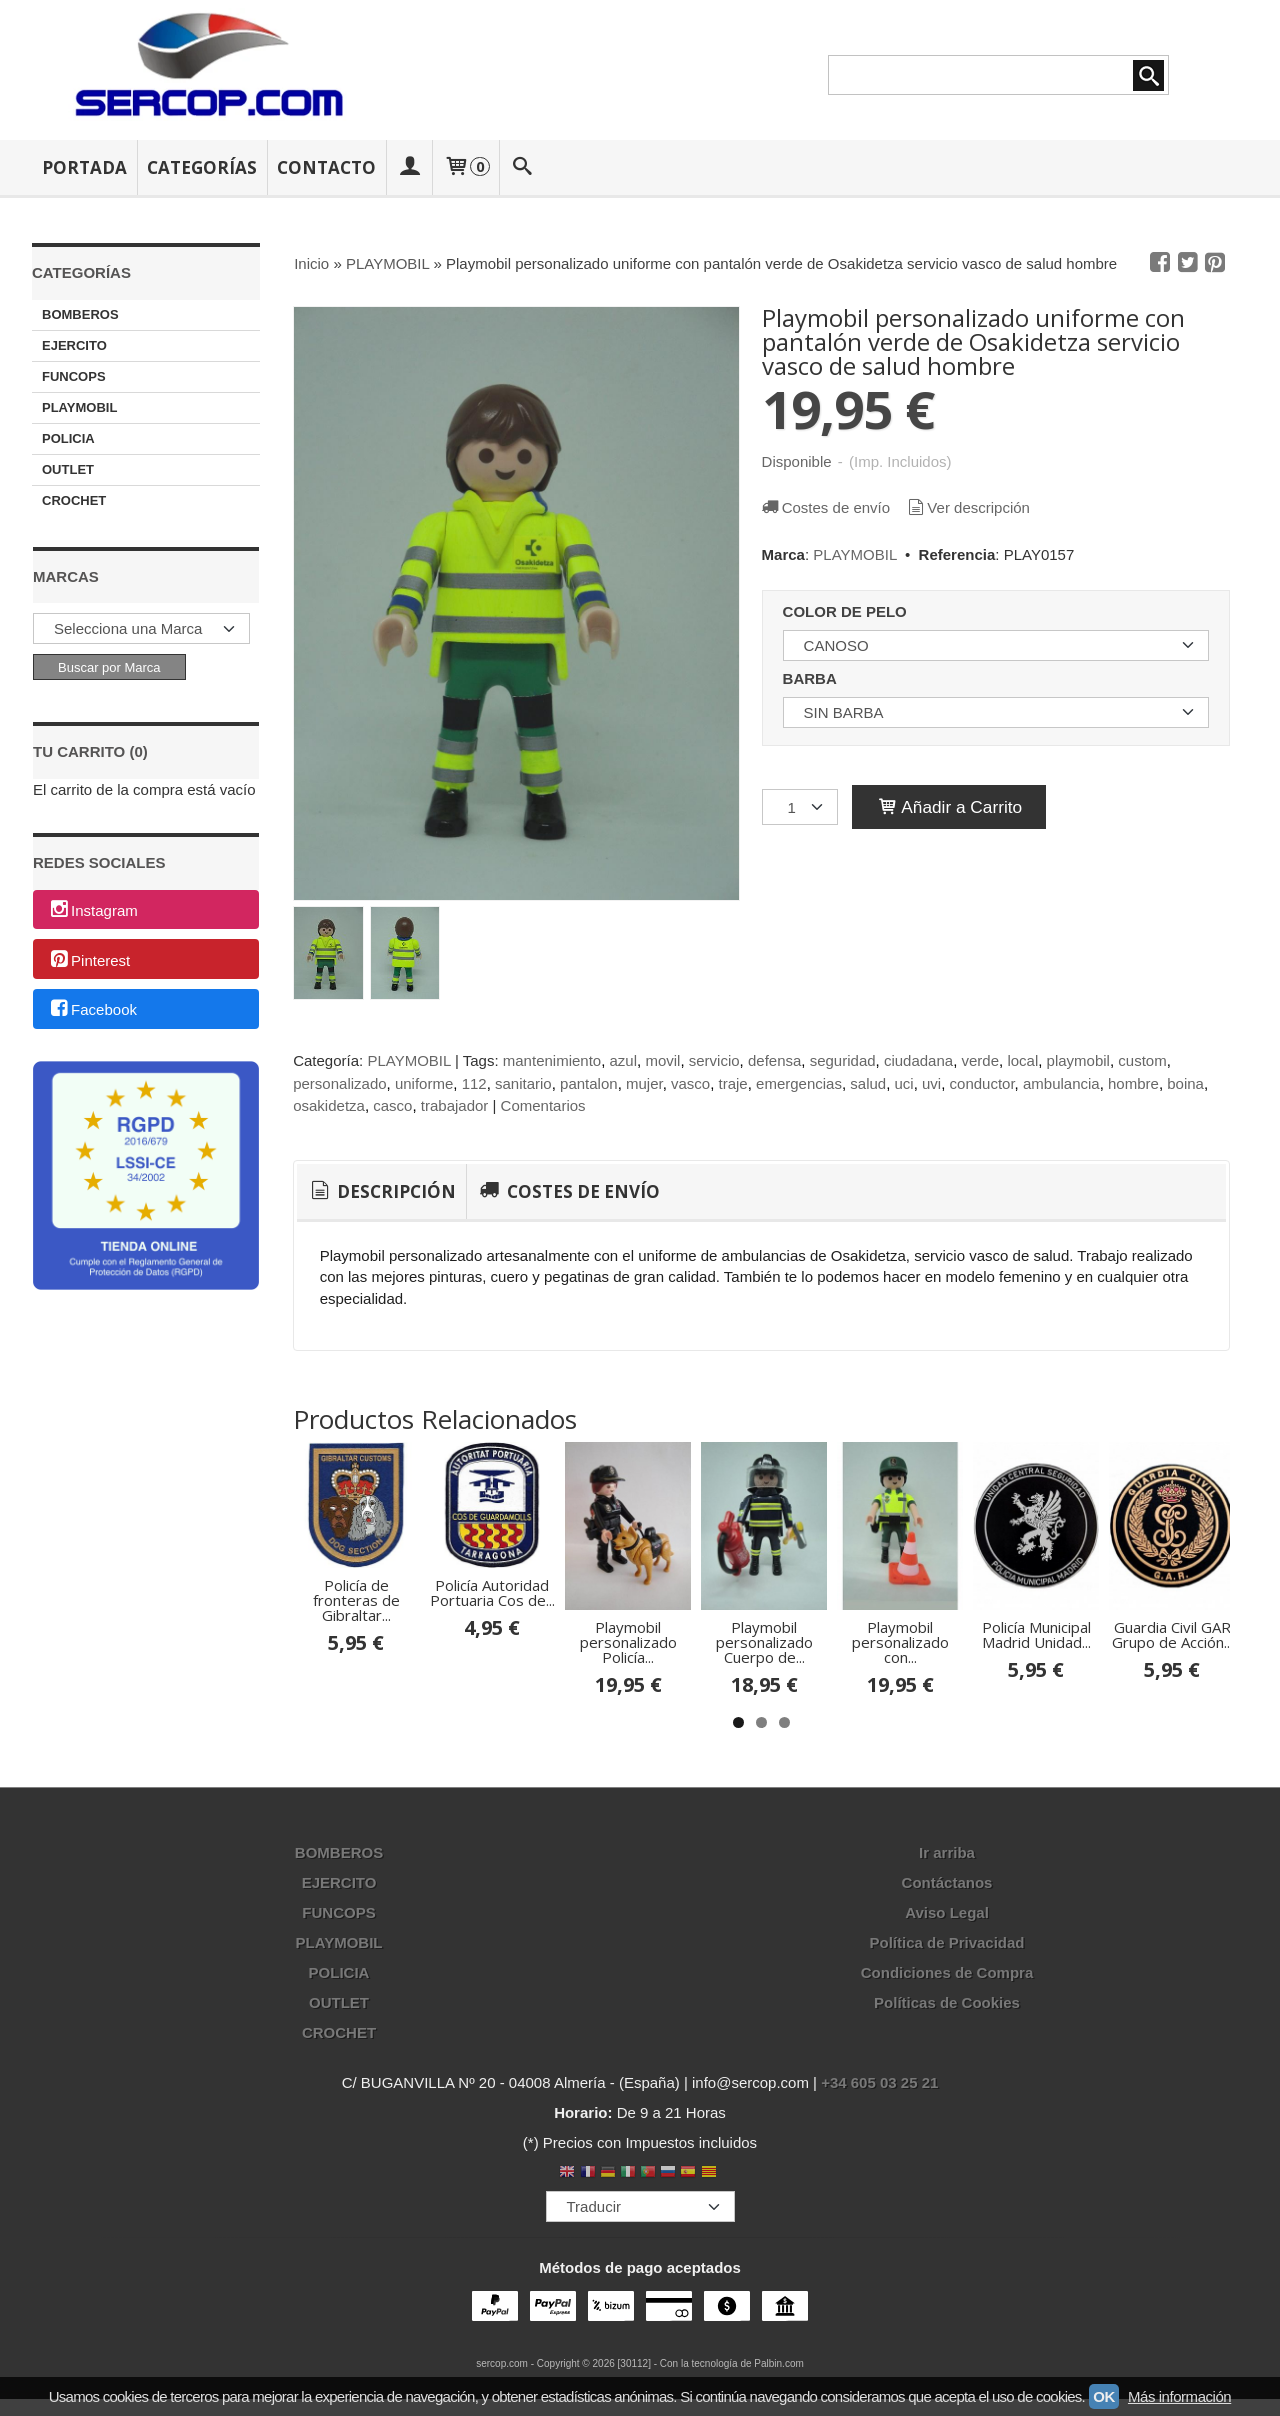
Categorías (202, 167)
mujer (644, 1083)
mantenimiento (552, 1060)
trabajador (455, 1105)
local (1022, 1060)
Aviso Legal (947, 2010)
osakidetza (329, 1105)
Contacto (326, 167)
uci (904, 1083)
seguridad (843, 1060)
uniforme (424, 1083)
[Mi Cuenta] (409, 167)
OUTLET (68, 469)
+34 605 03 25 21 (879, 2180)
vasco (690, 1083)
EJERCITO (74, 345)
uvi (931, 1083)
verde (981, 1060)
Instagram (93, 910)
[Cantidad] (800, 807)
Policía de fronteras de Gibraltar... (398, 1676)
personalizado (339, 1083)
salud (868, 1083)
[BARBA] (996, 712)
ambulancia (1061, 1083)
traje (733, 1083)
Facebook (92, 1010)
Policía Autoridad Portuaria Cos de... (618, 1676)
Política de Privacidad (946, 2040)
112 (474, 1083)
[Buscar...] (523, 167)
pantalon (589, 1083)
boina (1185, 1083)
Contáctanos (947, 1980)
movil (662, 1060)
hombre (1133, 1083)
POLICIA (68, 438)
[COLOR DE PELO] (996, 645)
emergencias (799, 1083)
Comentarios (543, 1105)
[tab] (381, 1192)
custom (1142, 1060)
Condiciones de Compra (947, 2070)
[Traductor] (640, 2303)
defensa (774, 1060)
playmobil (1078, 1060)
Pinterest (89, 960)
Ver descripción (967, 507)
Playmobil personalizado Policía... (838, 1746)
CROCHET (74, 500)
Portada (84, 167)
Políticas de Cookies (947, 2100)
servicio (714, 1060)
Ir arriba (947, 1950)
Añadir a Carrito (949, 807)
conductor (982, 1083)
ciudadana (918, 1060)
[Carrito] (465, 167)
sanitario (523, 1083)
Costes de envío (825, 507)
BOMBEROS (80, 314)
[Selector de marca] (141, 628)
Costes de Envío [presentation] (567, 1191)
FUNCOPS (74, 376)
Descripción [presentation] (381, 1191)
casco (392, 1105)
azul (624, 1060)
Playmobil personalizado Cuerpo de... (1058, 1746)
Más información (1179, 2396)
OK (1104, 2396)
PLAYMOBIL (79, 407)
